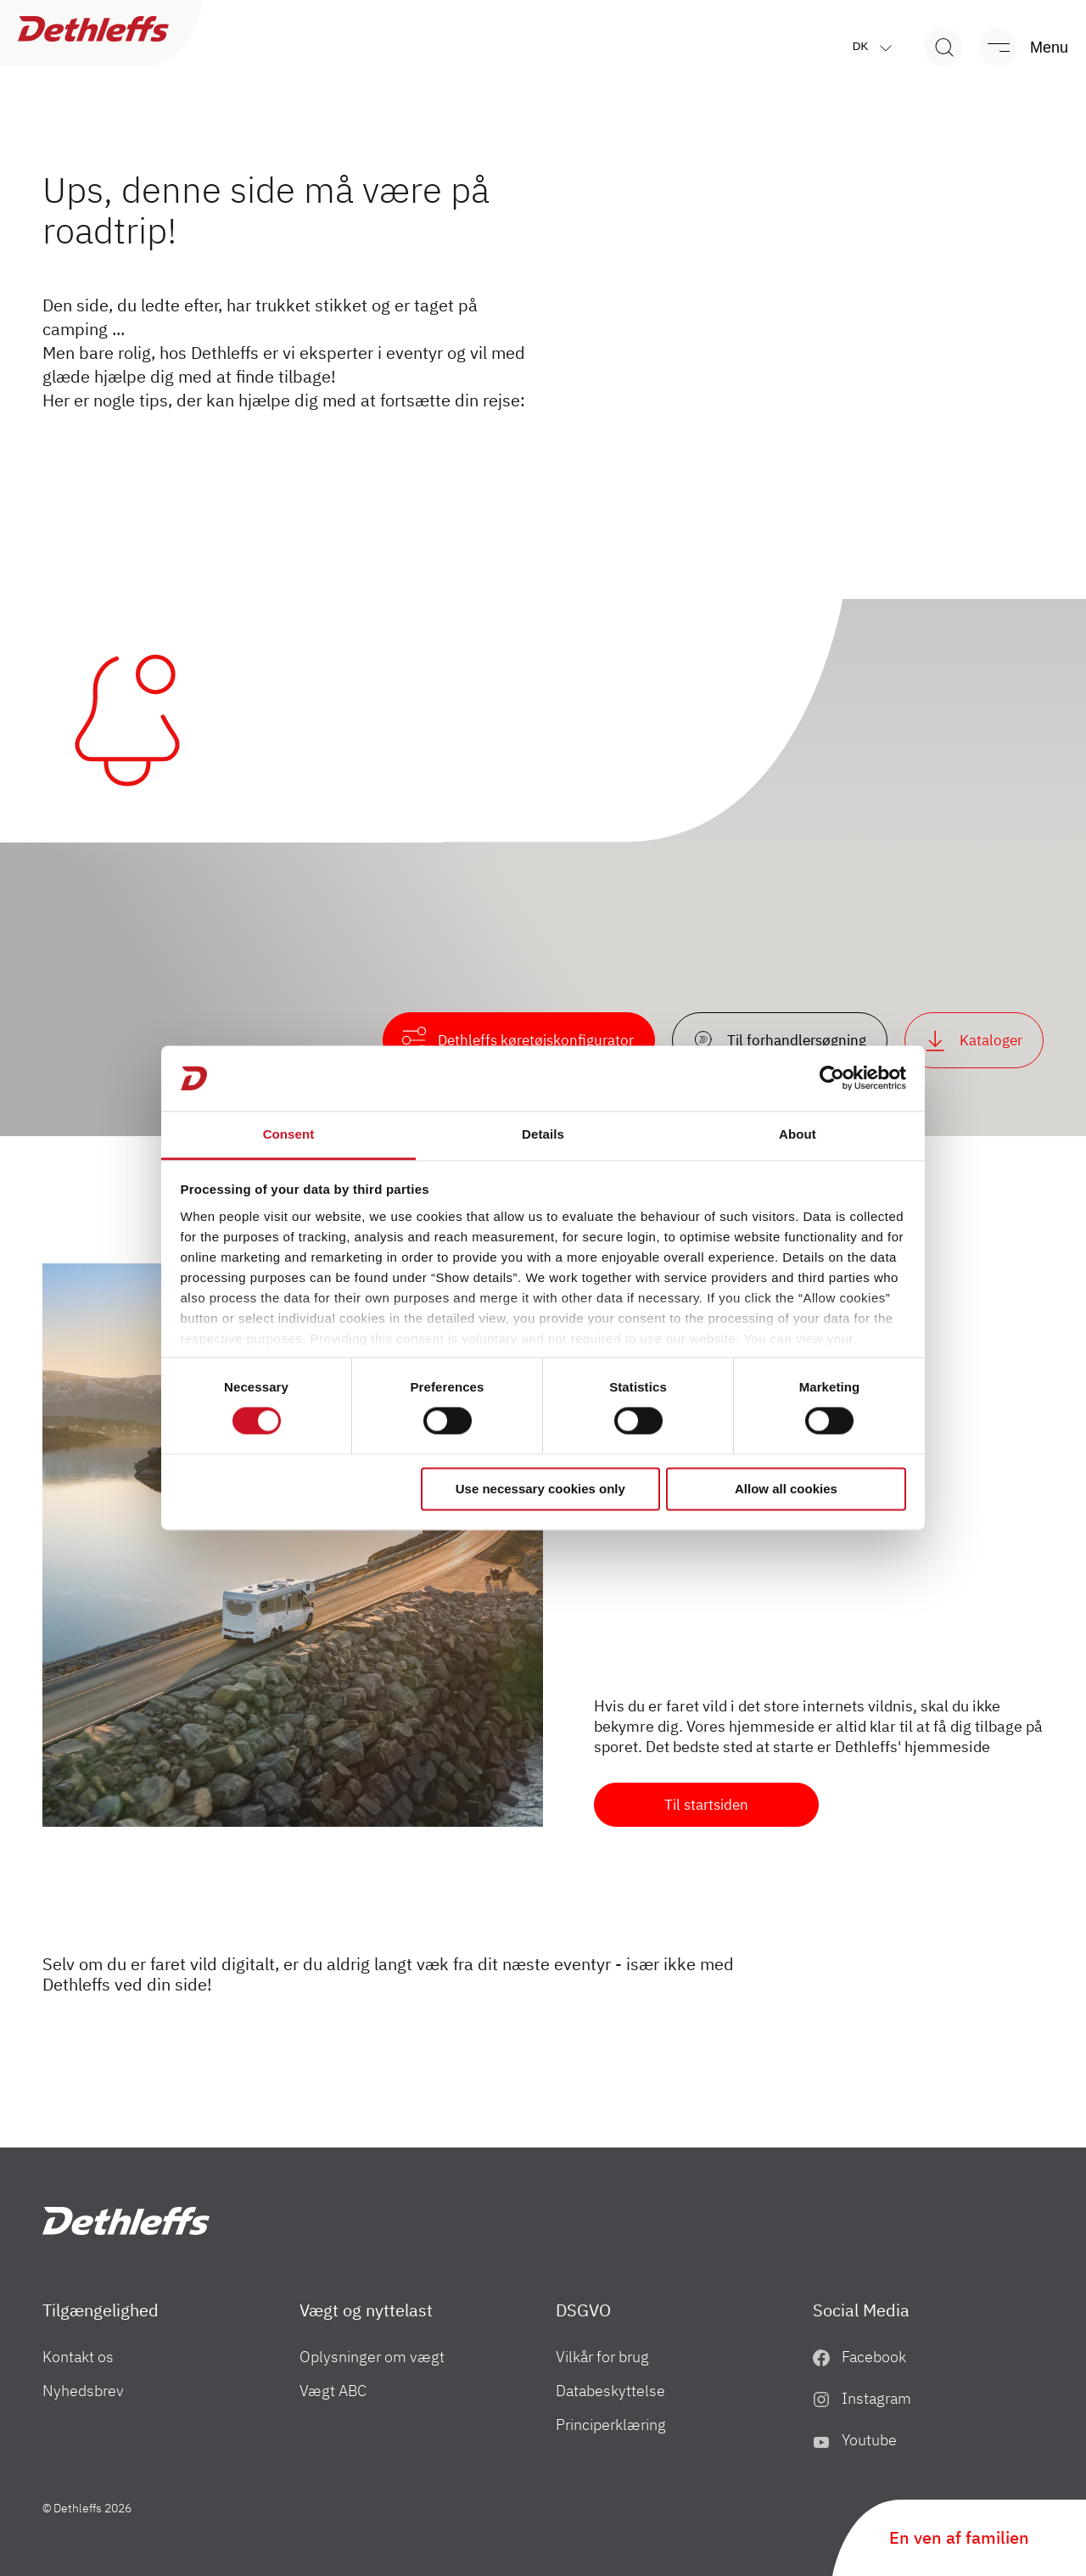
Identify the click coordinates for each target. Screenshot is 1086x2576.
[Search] (943, 47)
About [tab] (797, 1134)
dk (876, 47)
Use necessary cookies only (540, 1488)
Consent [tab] (289, 1134)
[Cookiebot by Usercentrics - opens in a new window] (832, 1078)
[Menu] (1015, 47)
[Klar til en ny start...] (292, 1545)
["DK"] (126, 2221)
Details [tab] (543, 1134)
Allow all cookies (786, 1488)
